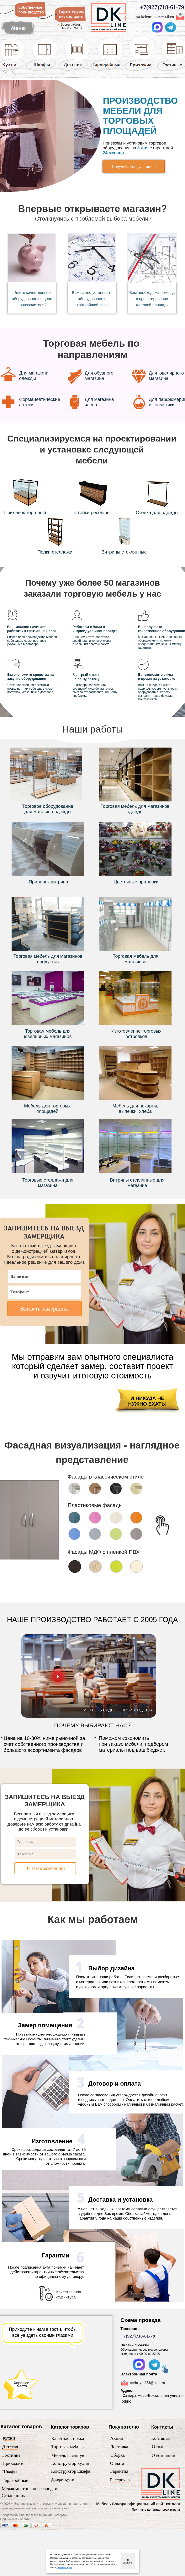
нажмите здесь (65, 2567)
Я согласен (128, 2561)
